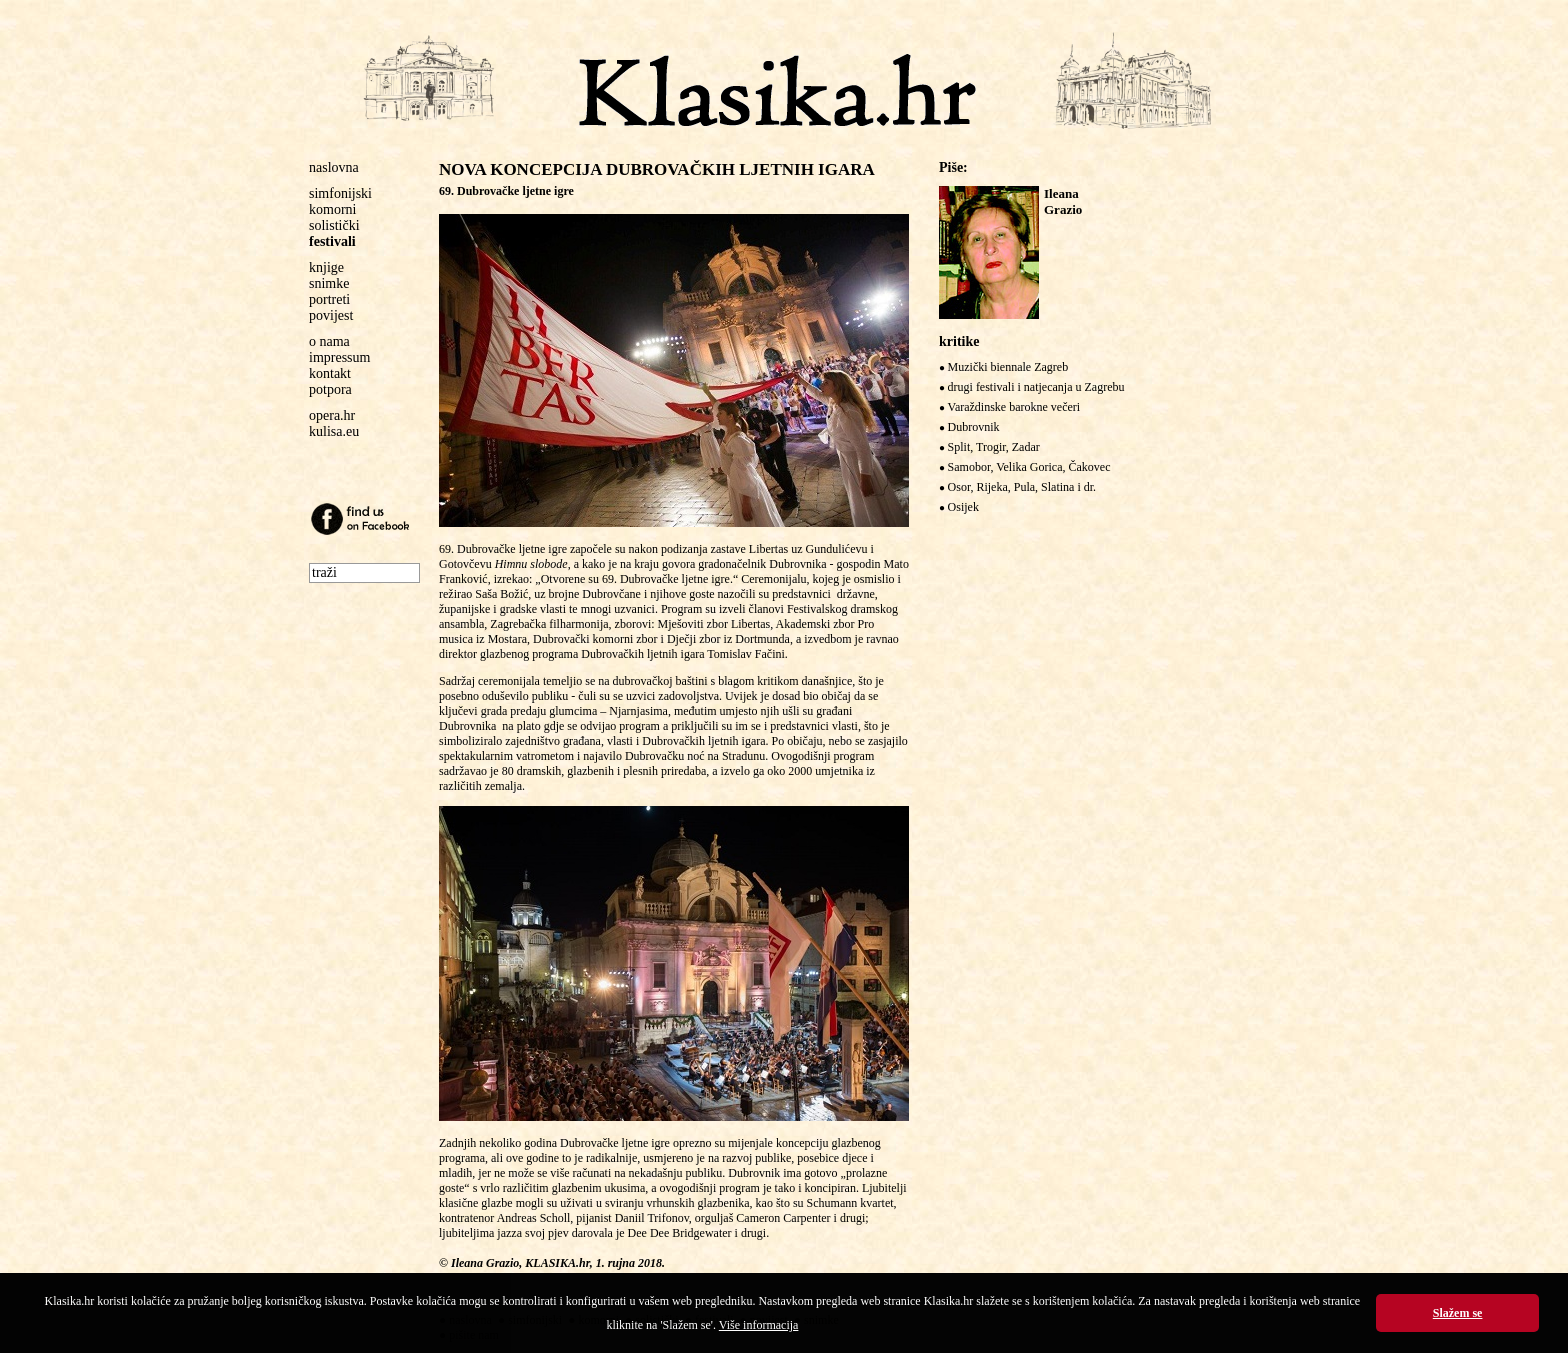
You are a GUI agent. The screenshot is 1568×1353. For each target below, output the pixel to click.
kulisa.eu (334, 431)
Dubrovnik (974, 427)
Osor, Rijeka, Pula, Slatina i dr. (1022, 487)
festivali (332, 241)
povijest (331, 315)
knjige (326, 267)
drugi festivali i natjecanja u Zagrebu (1036, 387)
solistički (334, 225)
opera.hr (332, 415)
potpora (330, 389)
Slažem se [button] (1458, 1313)
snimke (329, 283)
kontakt (330, 373)
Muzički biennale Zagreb (1008, 367)
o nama (329, 341)
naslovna (334, 167)
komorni (332, 209)
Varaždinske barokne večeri (1014, 407)
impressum (339, 357)
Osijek (963, 507)
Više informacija (759, 1325)
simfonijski (340, 193)
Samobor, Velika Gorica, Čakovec (1029, 467)
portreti (329, 299)
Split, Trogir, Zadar (994, 447)
